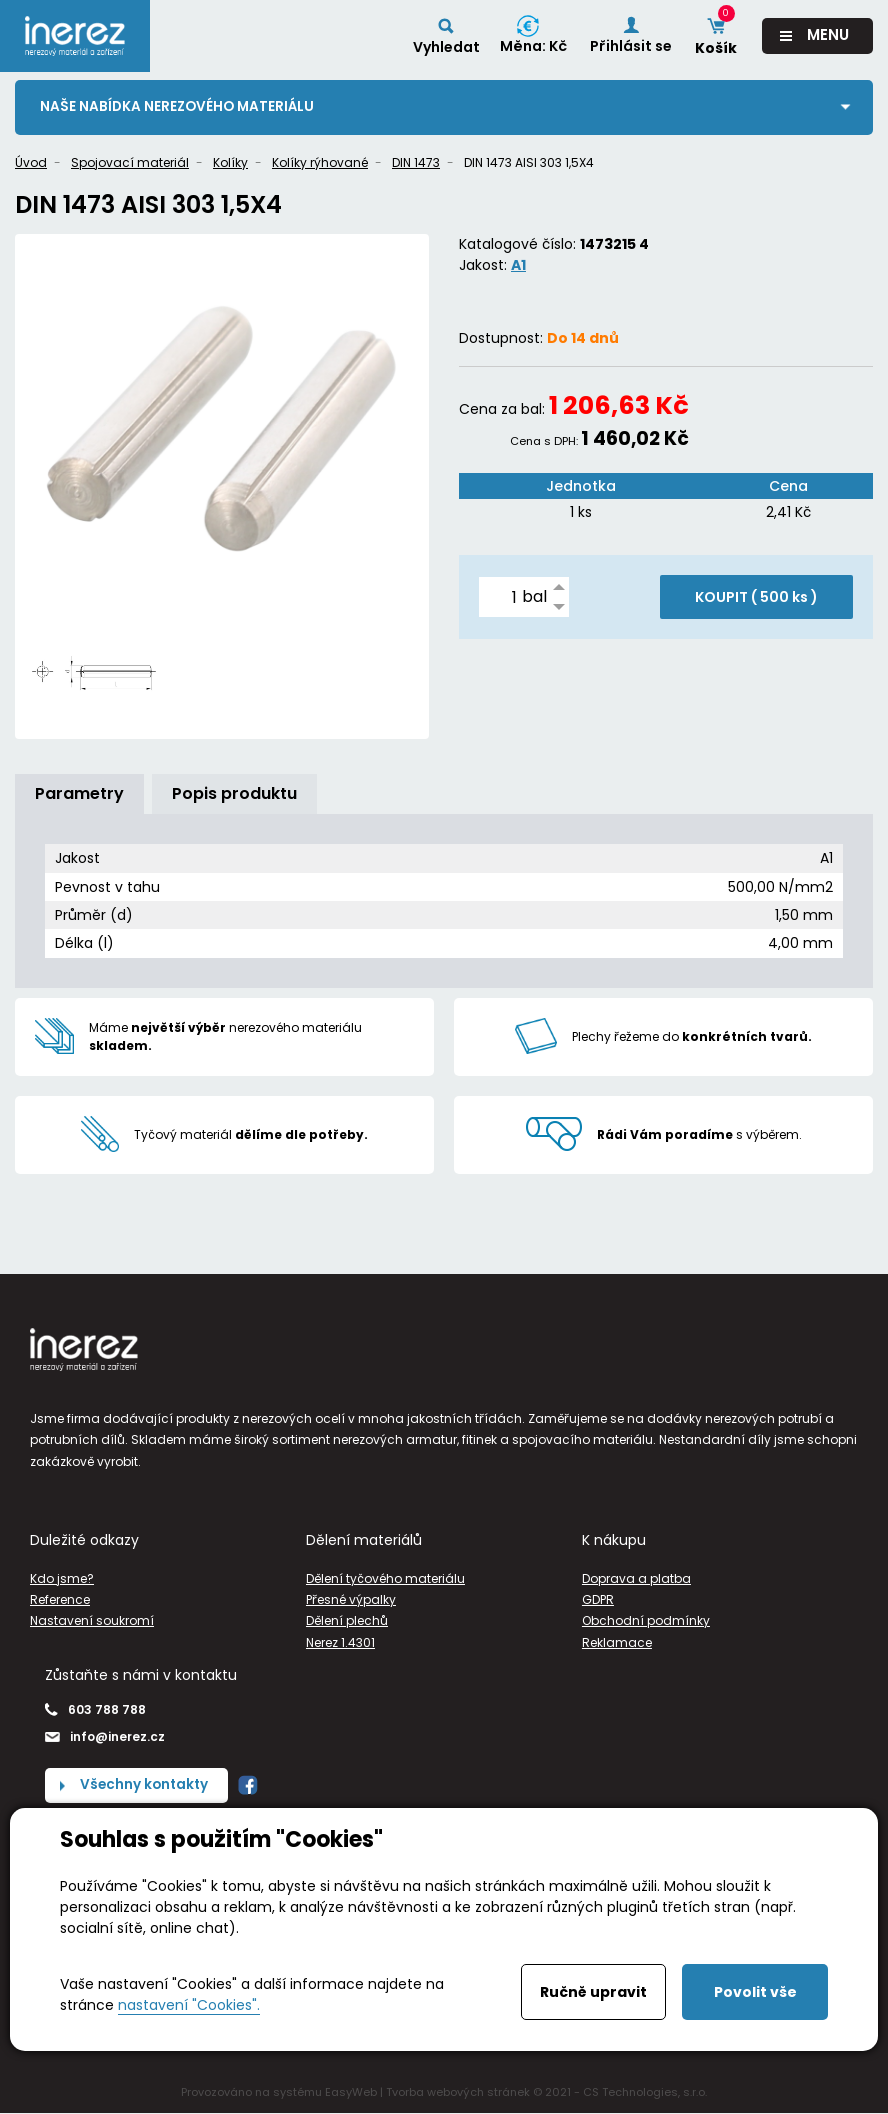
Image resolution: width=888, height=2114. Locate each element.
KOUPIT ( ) (756, 598)
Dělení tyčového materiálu (385, 1579)
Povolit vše (755, 1992)
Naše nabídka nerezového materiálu (180, 107)
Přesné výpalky (351, 1600)
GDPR (598, 1600)
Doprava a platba (636, 1579)
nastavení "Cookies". (189, 2005)
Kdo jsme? (62, 1579)
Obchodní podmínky (646, 1621)
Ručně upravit (593, 1992)
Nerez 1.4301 (340, 1642)
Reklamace (617, 1642)
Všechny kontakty (146, 1786)
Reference (60, 1600)
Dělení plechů (347, 1621)
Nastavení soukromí (92, 1621)
